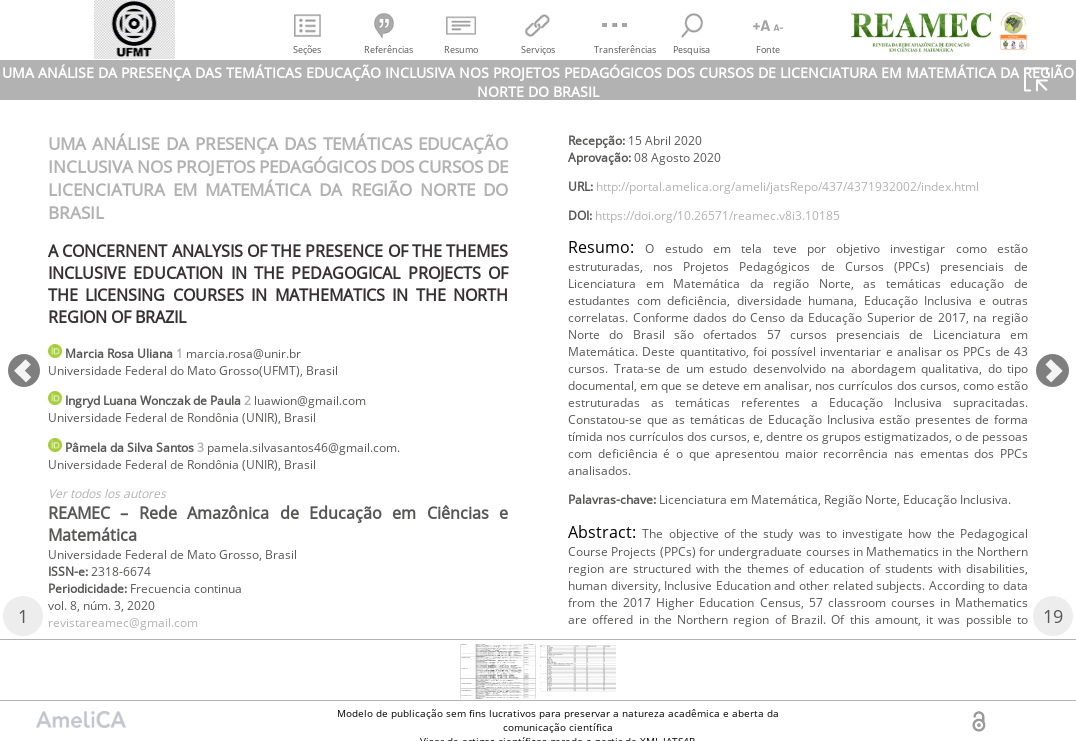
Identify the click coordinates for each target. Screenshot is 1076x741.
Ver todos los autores (118, 509)
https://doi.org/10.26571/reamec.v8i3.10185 (746, 266)
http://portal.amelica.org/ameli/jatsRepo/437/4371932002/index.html (798, 233)
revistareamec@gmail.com (656, 124)
